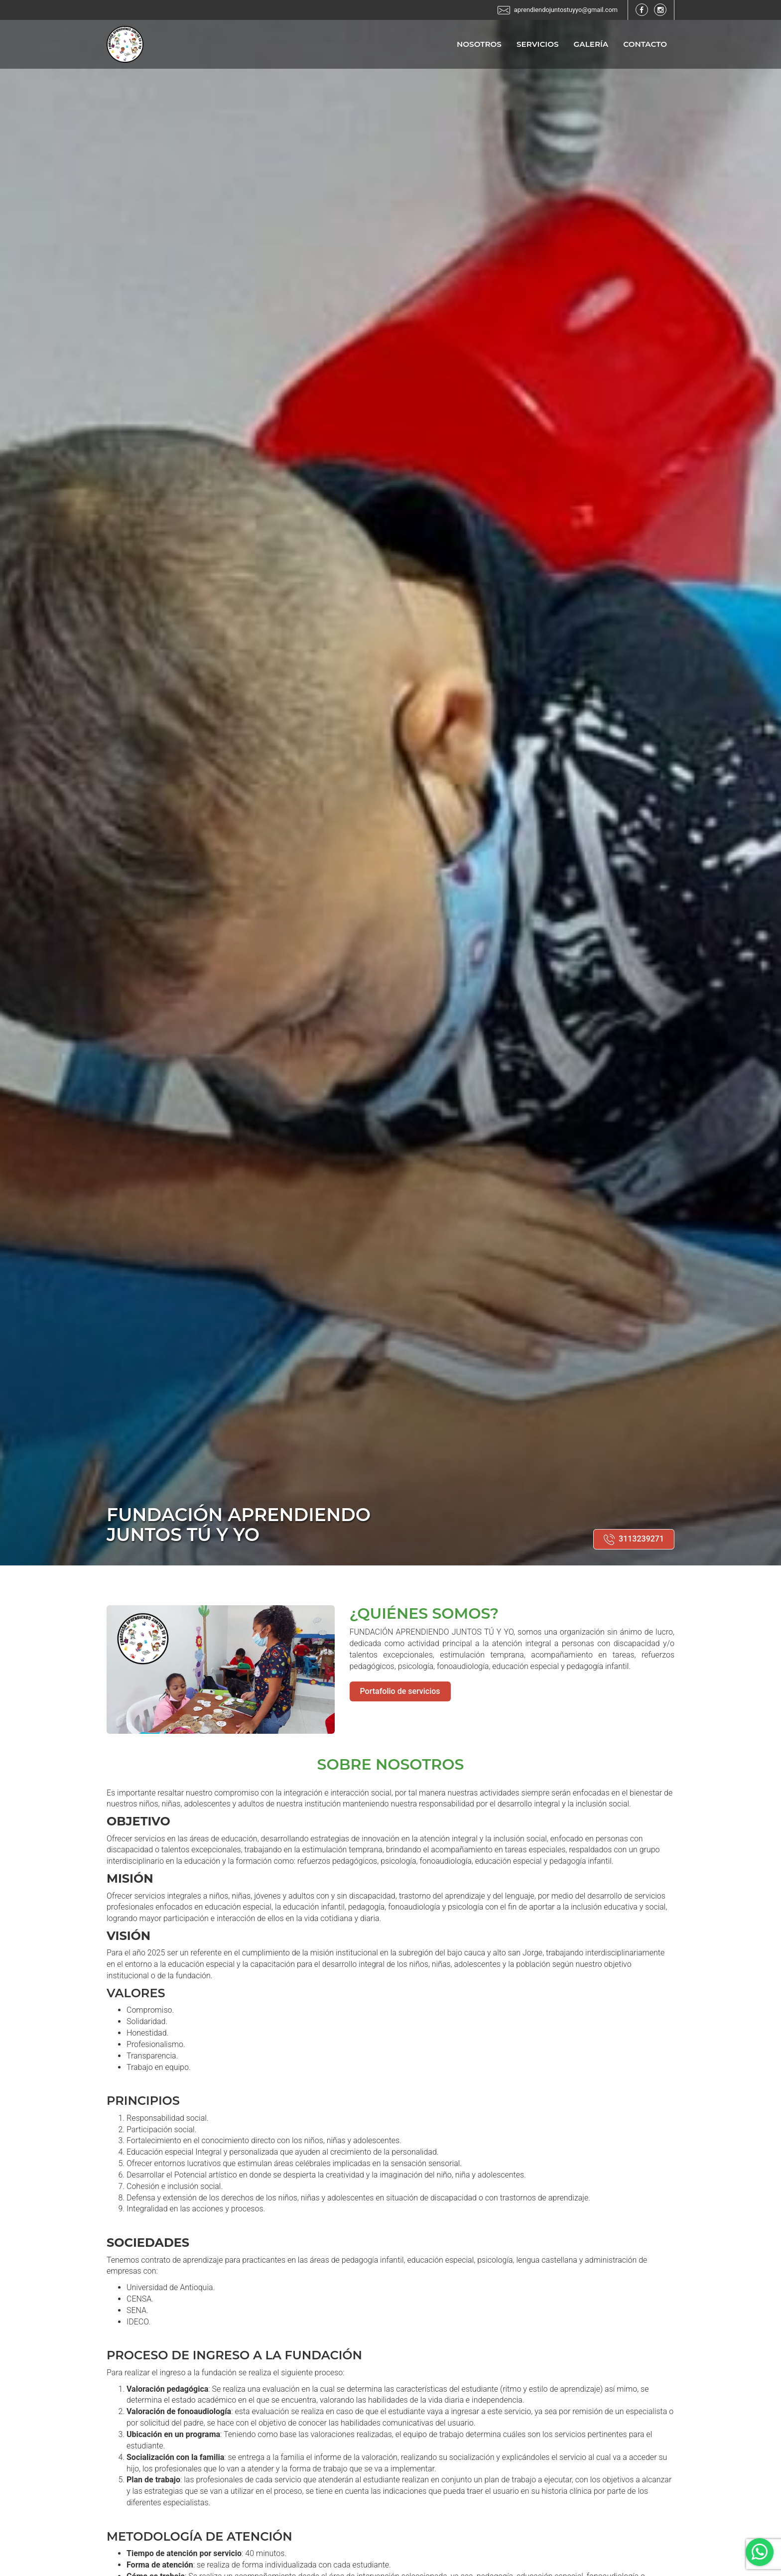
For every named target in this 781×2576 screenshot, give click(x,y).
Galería (591, 44)
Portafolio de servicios (400, 1691)
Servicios (538, 44)
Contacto (645, 44)
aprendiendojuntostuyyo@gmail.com (565, 9)
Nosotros (479, 44)
